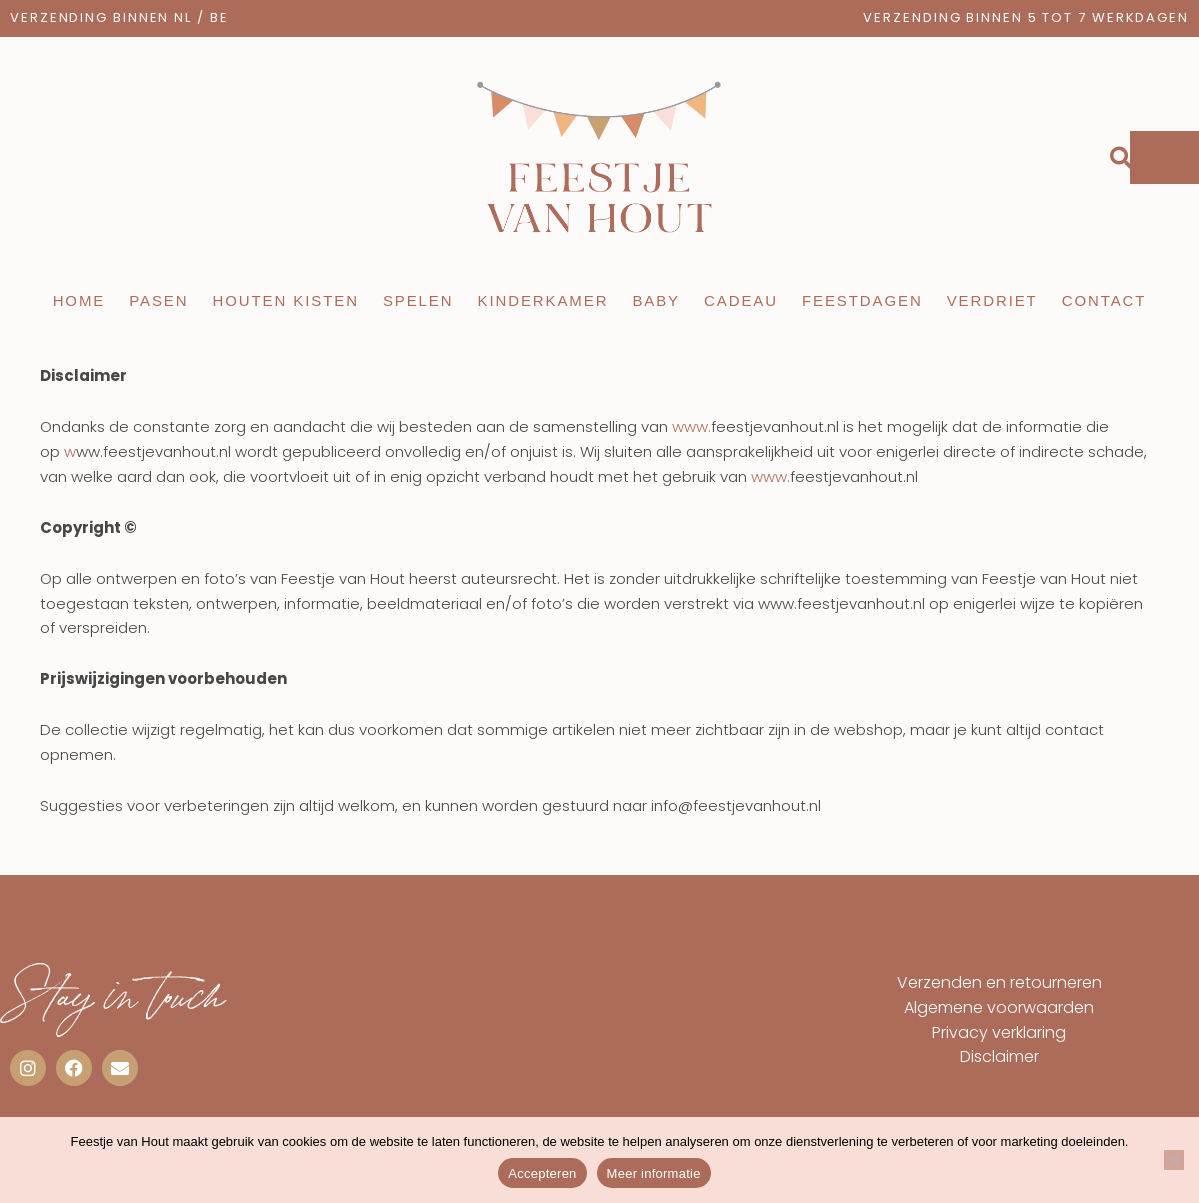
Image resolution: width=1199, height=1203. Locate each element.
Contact (1104, 300)
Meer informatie (654, 1173)
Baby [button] (656, 300)
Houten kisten (285, 300)
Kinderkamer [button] (542, 300)
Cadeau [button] (741, 300)
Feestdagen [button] (862, 300)
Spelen (418, 300)
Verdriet (992, 300)
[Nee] (1174, 1160)
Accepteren (542, 1173)
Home (79, 300)
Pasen (158, 300)
